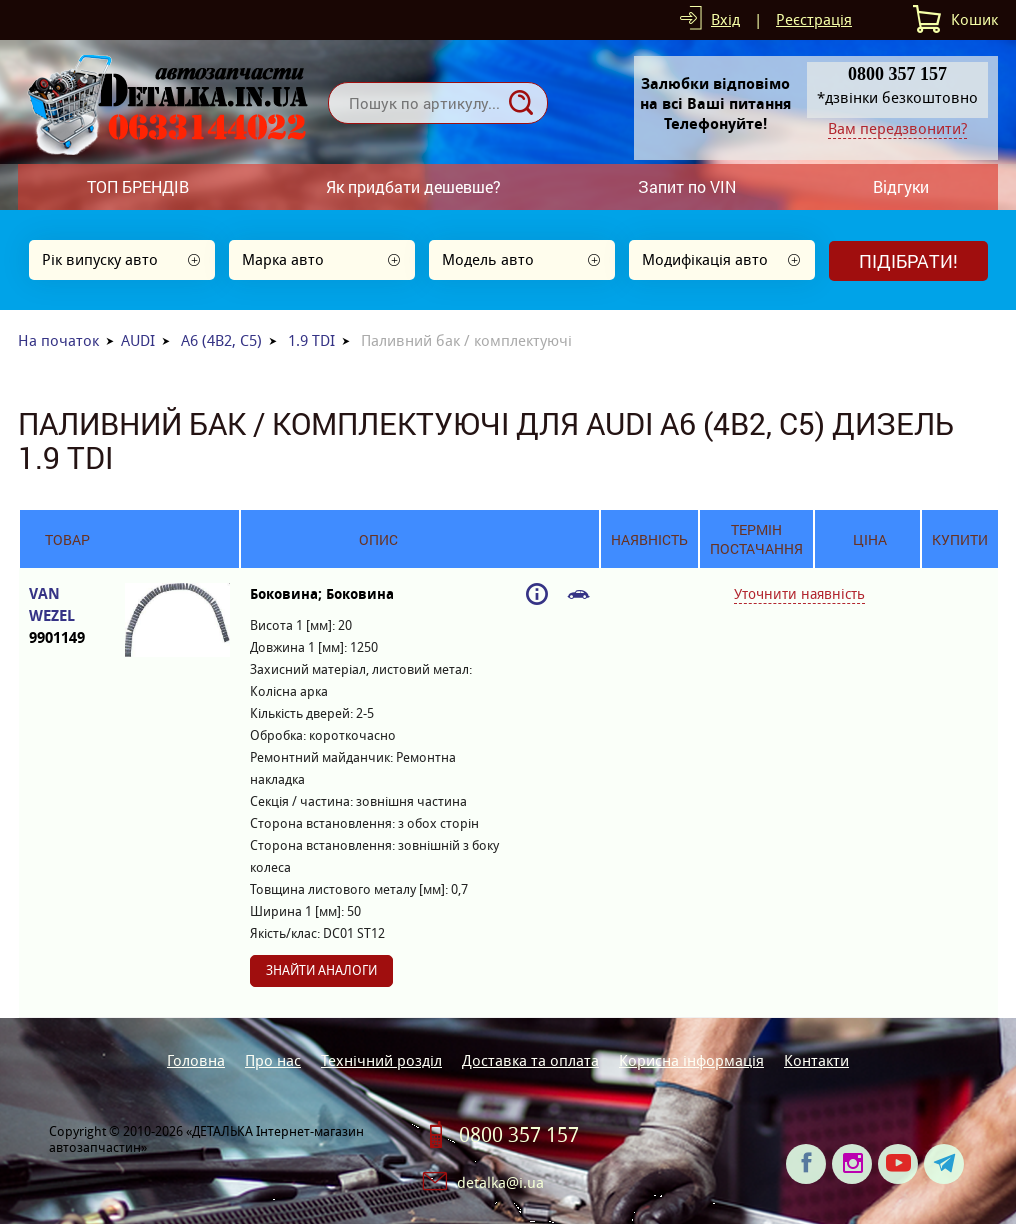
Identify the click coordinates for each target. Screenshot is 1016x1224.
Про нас (273, 1060)
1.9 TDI (311, 340)
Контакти (816, 1060)
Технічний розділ (381, 1060)
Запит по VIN (687, 186)
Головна (196, 1060)
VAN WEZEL (67, 616)
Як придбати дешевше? (413, 186)
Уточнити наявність (799, 594)
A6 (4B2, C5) (221, 340)
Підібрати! (908, 261)
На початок (58, 340)
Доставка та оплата (530, 1060)
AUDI (138, 340)
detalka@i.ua (500, 1182)
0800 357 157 (519, 1135)
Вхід (725, 19)
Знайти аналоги (321, 970)
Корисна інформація (691, 1060)
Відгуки (901, 186)
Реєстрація (814, 19)
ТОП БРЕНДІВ (138, 186)
